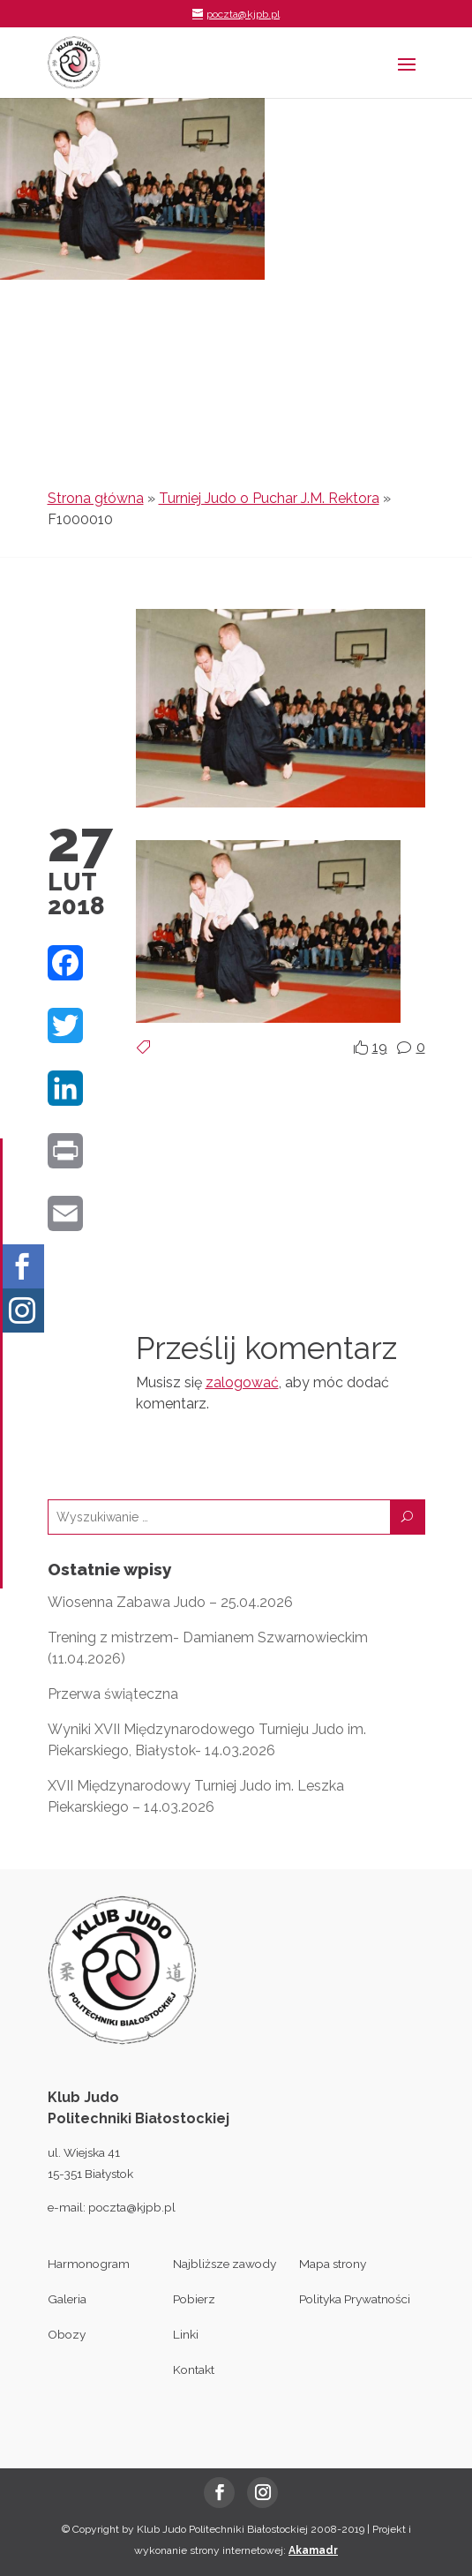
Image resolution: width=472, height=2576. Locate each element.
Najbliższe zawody (224, 2264)
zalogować (242, 1382)
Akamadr (313, 2550)
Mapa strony (332, 2264)
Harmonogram (89, 2264)
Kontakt (193, 2369)
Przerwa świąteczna (113, 1694)
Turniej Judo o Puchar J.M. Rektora (269, 498)
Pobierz (194, 2299)
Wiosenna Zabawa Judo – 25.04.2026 (170, 1602)
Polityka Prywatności (354, 2299)
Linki (186, 2334)
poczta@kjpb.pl (132, 2207)
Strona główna (96, 498)
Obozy (67, 2334)
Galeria (67, 2299)
